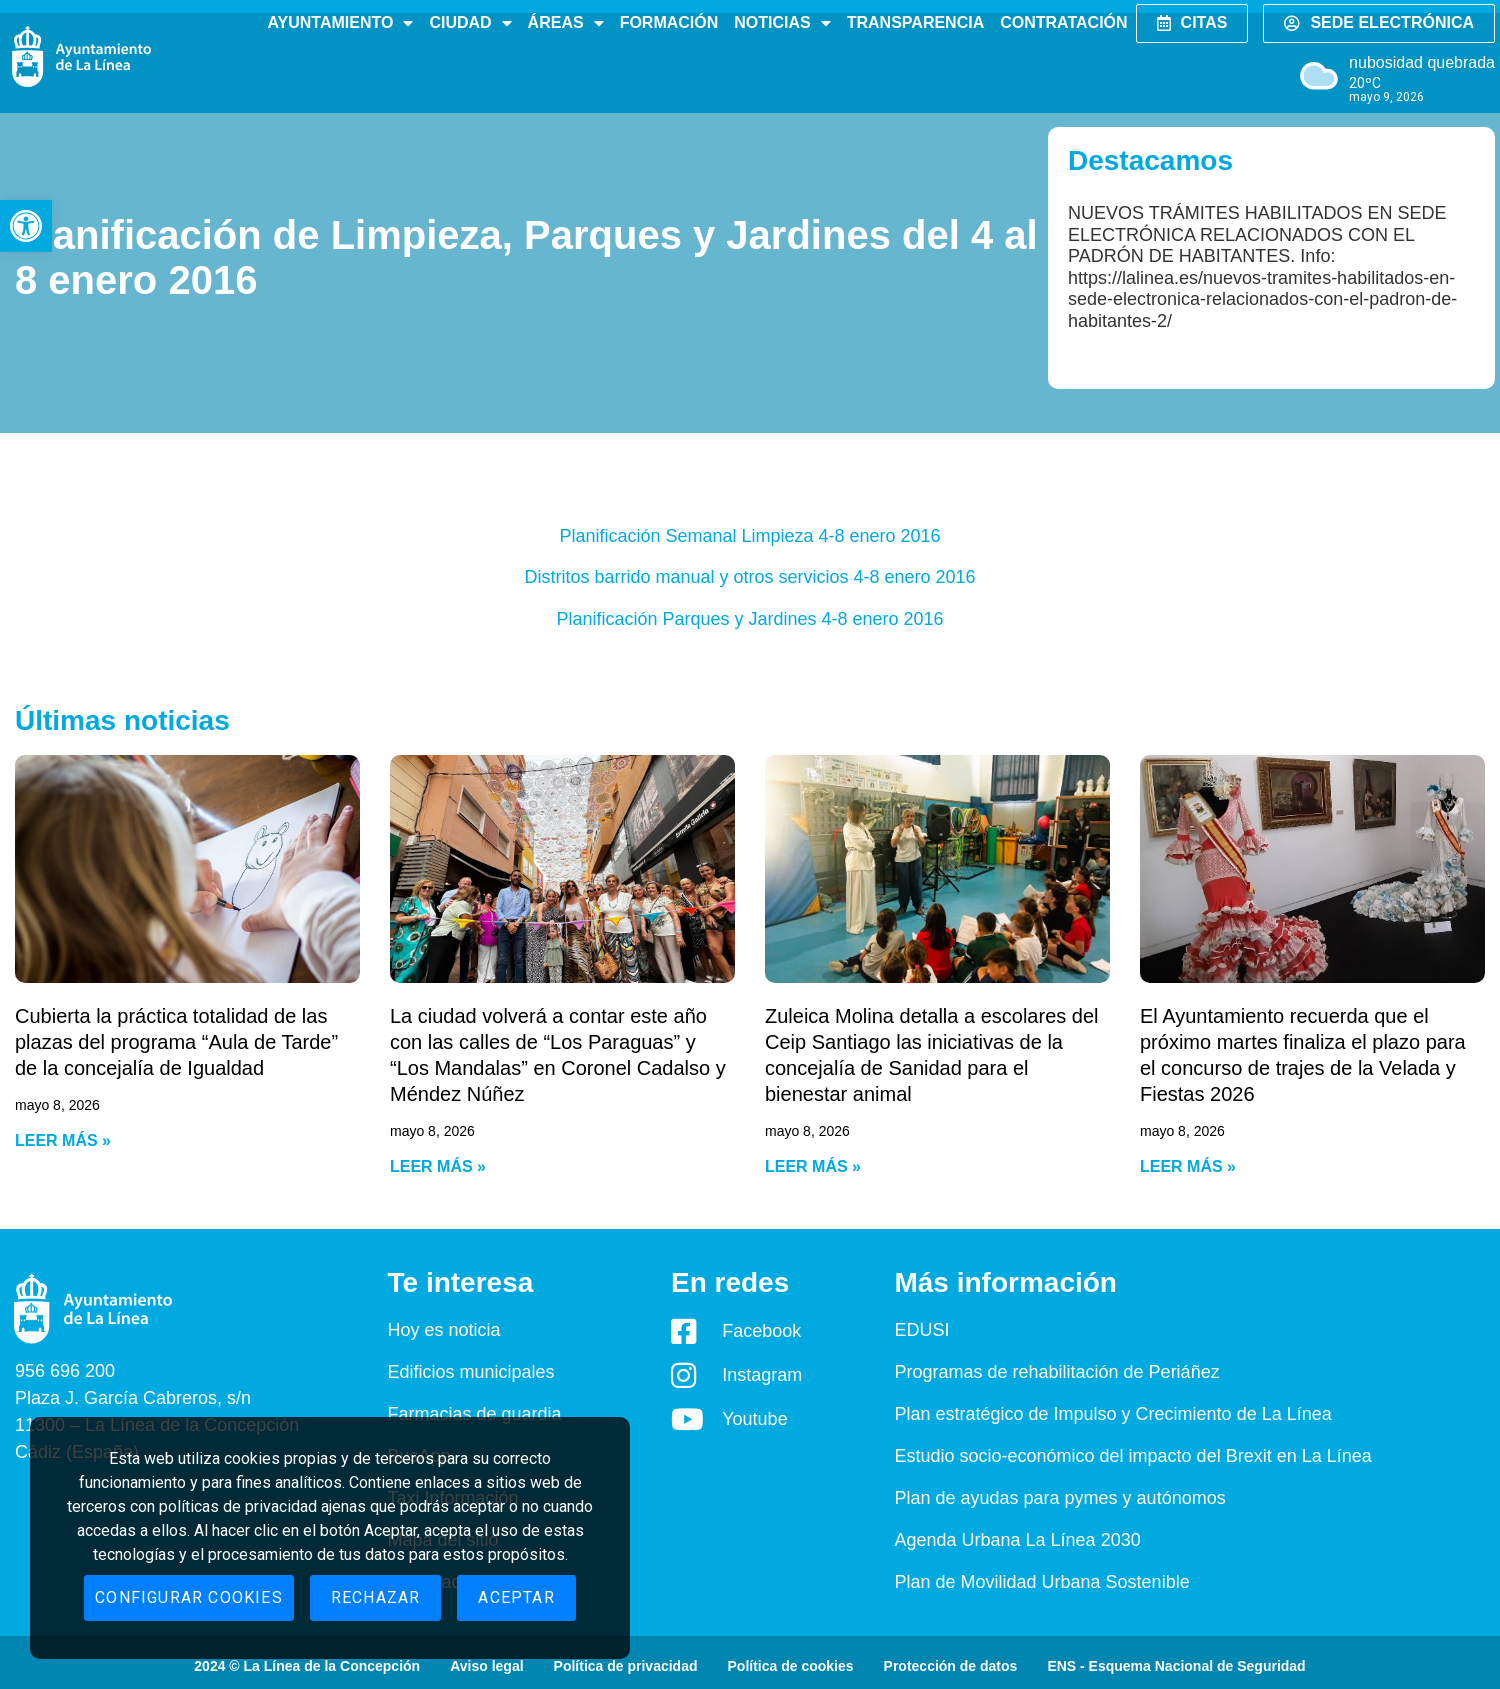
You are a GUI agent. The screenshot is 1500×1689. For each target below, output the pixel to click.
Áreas (566, 23)
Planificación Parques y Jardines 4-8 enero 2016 (749, 619)
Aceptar (516, 1597)
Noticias (782, 23)
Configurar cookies (189, 1597)
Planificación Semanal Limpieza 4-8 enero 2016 (749, 536)
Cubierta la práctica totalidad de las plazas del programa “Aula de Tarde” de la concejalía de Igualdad (176, 1042)
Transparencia (915, 22)
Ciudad (470, 23)
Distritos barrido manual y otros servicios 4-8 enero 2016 (749, 577)
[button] (26, 226)
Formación (669, 22)
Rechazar (376, 1597)
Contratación (1063, 22)
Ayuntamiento (340, 23)
